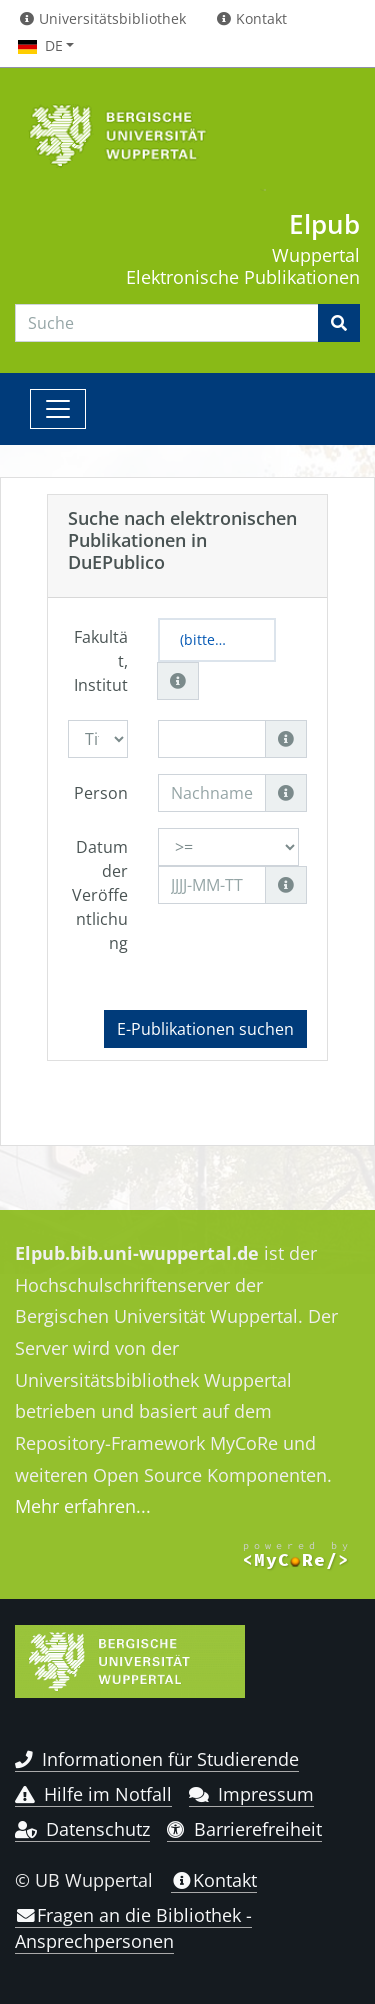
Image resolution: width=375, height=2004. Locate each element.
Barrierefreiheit (244, 1829)
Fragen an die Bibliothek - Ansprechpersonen (133, 1928)
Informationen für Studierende (157, 1759)
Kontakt (214, 1880)
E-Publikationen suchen (205, 1029)
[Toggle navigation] (58, 409)
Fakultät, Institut (101, 661)
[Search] (167, 323)
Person (101, 793)
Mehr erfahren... (83, 1506)
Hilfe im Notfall (93, 1794)
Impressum (251, 1794)
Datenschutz (82, 1829)
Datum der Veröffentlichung (100, 895)
